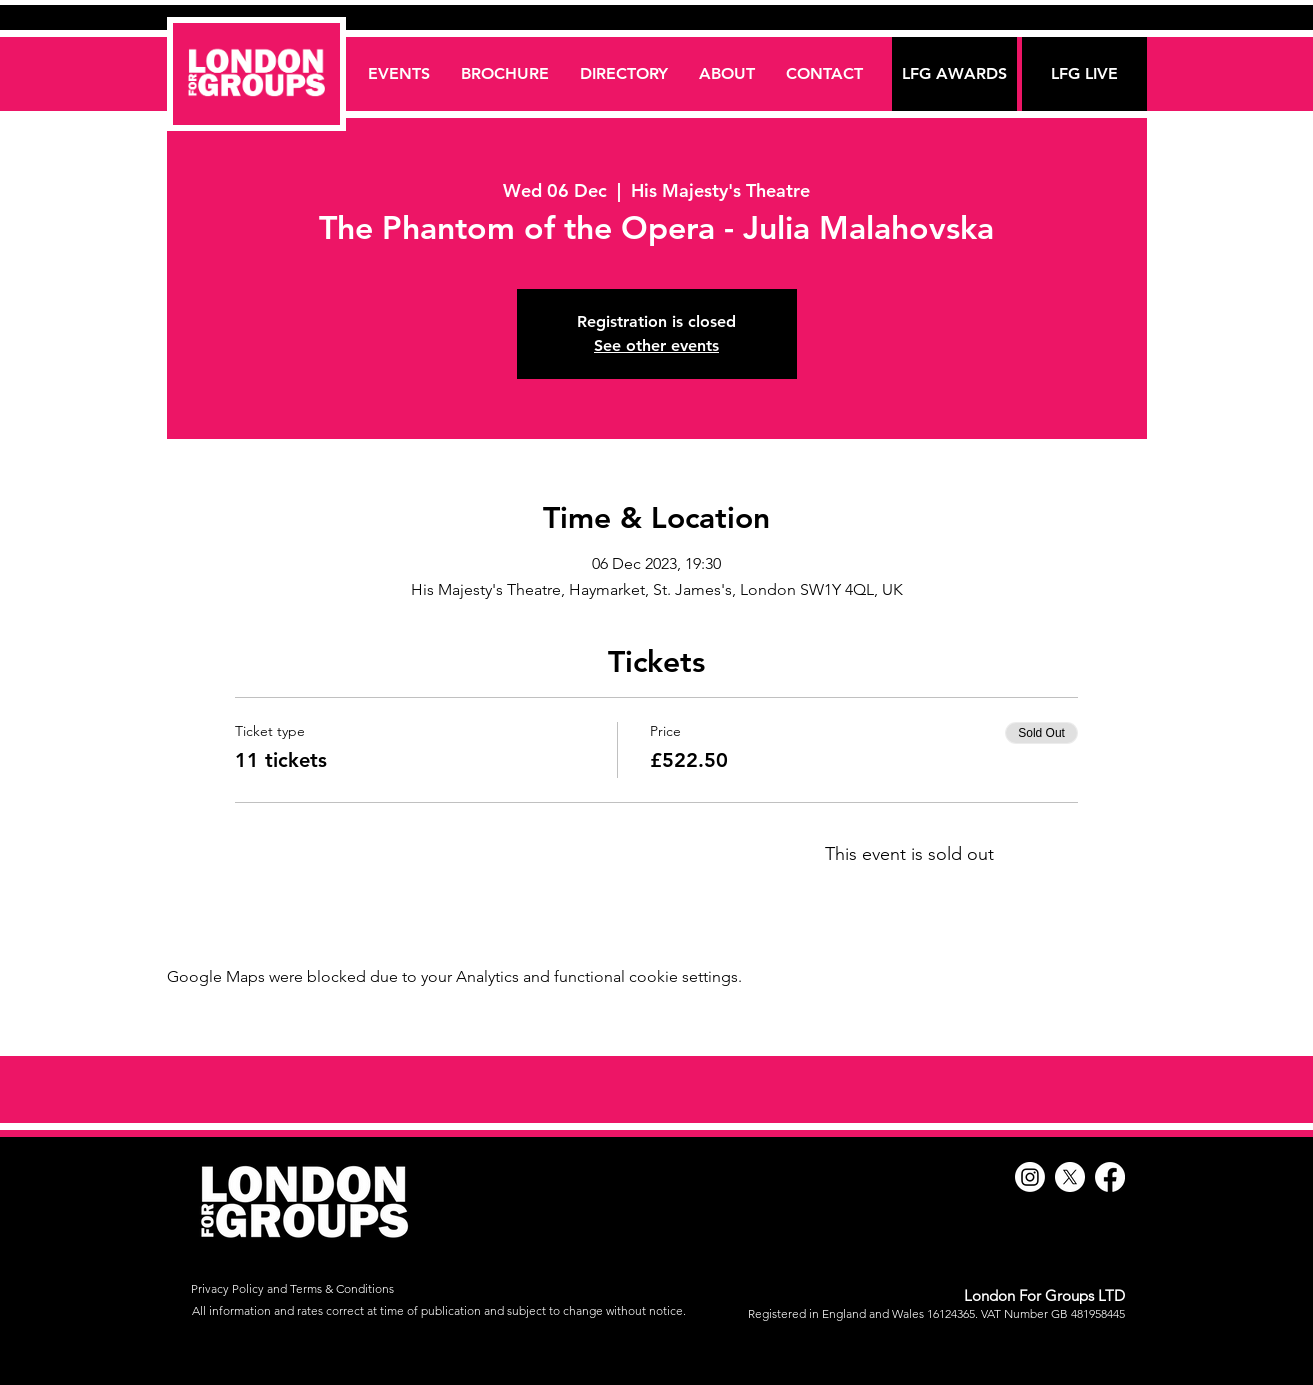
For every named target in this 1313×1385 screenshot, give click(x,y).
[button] (623, 73)
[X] (1070, 1177)
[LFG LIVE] (1084, 74)
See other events (656, 345)
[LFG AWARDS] (954, 74)
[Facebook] (1110, 1177)
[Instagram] (1030, 1177)
